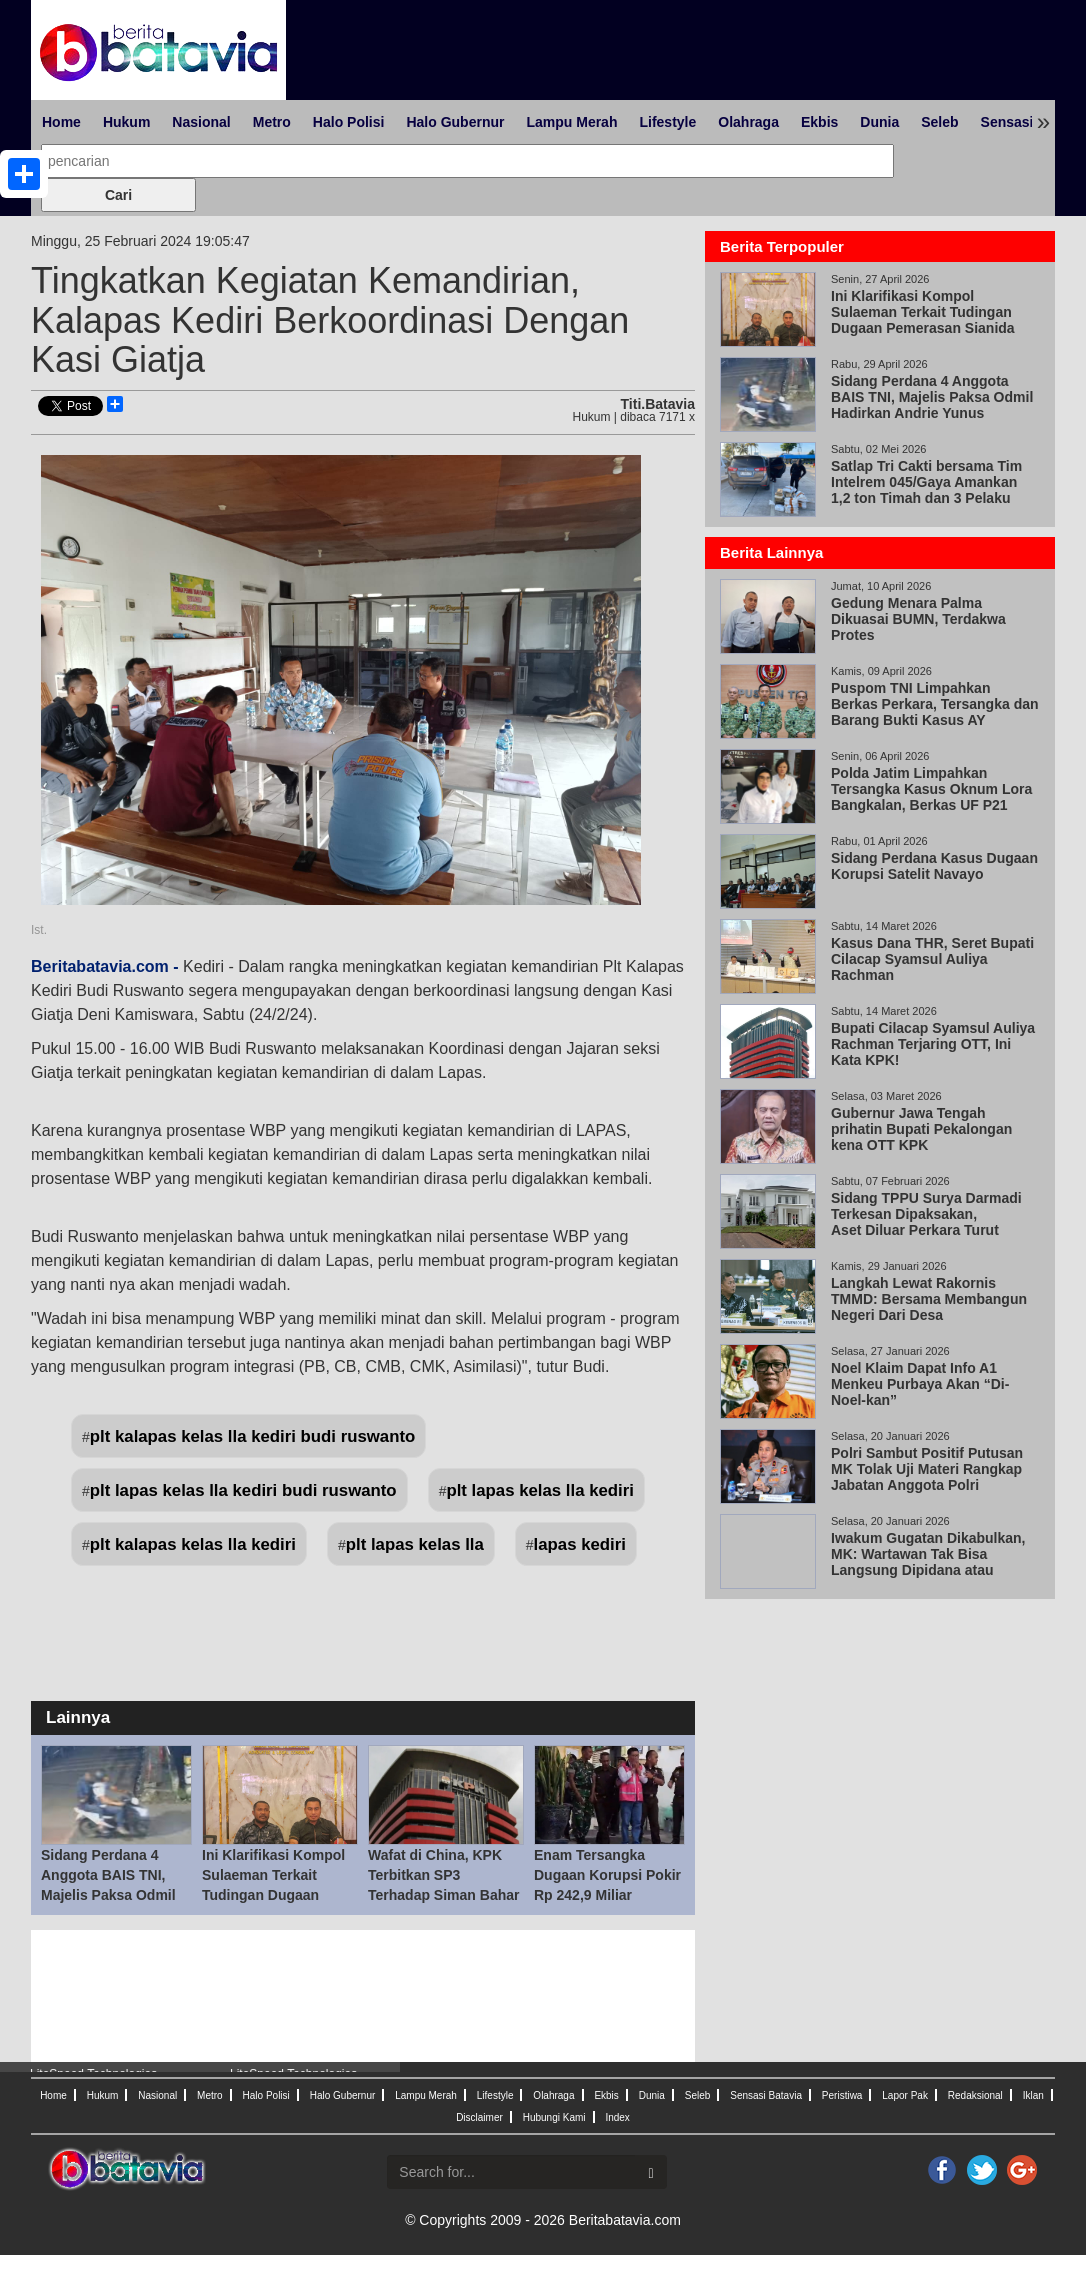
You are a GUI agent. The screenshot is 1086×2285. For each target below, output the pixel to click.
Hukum (126, 122)
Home (61, 122)
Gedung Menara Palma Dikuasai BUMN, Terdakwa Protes (918, 619)
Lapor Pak (905, 2095)
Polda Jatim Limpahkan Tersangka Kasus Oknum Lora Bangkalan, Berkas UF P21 (931, 789)
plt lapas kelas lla (415, 1544)
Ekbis (819, 122)
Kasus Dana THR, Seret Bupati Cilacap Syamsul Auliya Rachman (932, 959)
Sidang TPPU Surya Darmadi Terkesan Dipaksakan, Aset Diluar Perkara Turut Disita (926, 1222)
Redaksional (975, 2095)
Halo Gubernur (455, 122)
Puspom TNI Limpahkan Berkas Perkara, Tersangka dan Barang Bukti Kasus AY (935, 704)
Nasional (201, 122)
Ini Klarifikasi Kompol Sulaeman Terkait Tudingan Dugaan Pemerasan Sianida (923, 312)
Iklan (1033, 2095)
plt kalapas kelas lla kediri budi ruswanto (252, 1436)
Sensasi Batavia (766, 2095)
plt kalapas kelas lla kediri (193, 1544)
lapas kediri (580, 1544)
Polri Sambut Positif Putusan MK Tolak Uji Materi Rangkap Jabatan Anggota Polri (927, 1469)
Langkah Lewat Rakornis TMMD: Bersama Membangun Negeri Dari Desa (929, 1299)
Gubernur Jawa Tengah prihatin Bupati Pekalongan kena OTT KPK (921, 1129)
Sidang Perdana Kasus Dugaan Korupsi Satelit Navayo (934, 866)
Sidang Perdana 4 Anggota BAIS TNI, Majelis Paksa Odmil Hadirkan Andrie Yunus (108, 1895)
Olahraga (748, 122)
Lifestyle (667, 122)
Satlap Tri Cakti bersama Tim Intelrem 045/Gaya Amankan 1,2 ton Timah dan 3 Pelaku (926, 482)
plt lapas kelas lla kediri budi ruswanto (243, 1490)
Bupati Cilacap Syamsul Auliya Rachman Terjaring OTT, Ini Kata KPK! (933, 1044)
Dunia (879, 122)
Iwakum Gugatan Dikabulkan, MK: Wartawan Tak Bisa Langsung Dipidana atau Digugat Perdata (928, 1562)
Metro (272, 122)
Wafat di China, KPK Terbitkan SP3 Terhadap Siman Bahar (443, 1875)
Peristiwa (842, 2095)
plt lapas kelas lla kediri (540, 1490)
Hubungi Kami (554, 2117)
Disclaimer (479, 2117)
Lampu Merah (571, 122)
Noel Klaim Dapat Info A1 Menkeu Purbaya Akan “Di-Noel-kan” (920, 1384)
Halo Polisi (349, 122)
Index (617, 2117)
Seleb (939, 122)
